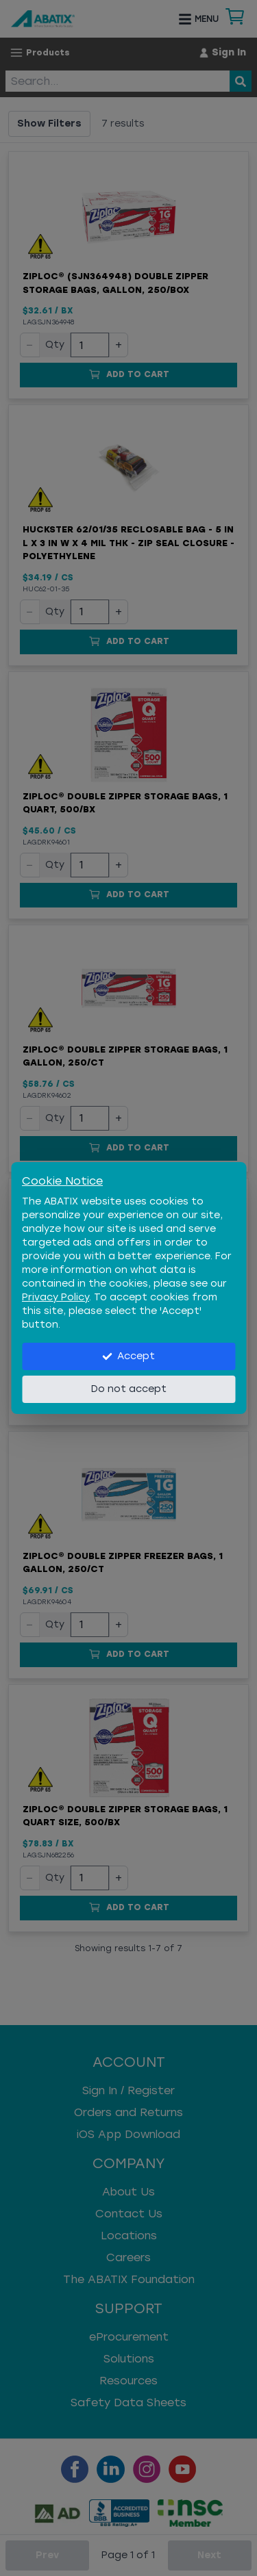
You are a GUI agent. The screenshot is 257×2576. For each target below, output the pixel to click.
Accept (128, 1356)
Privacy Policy (55, 1297)
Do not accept (129, 1389)
